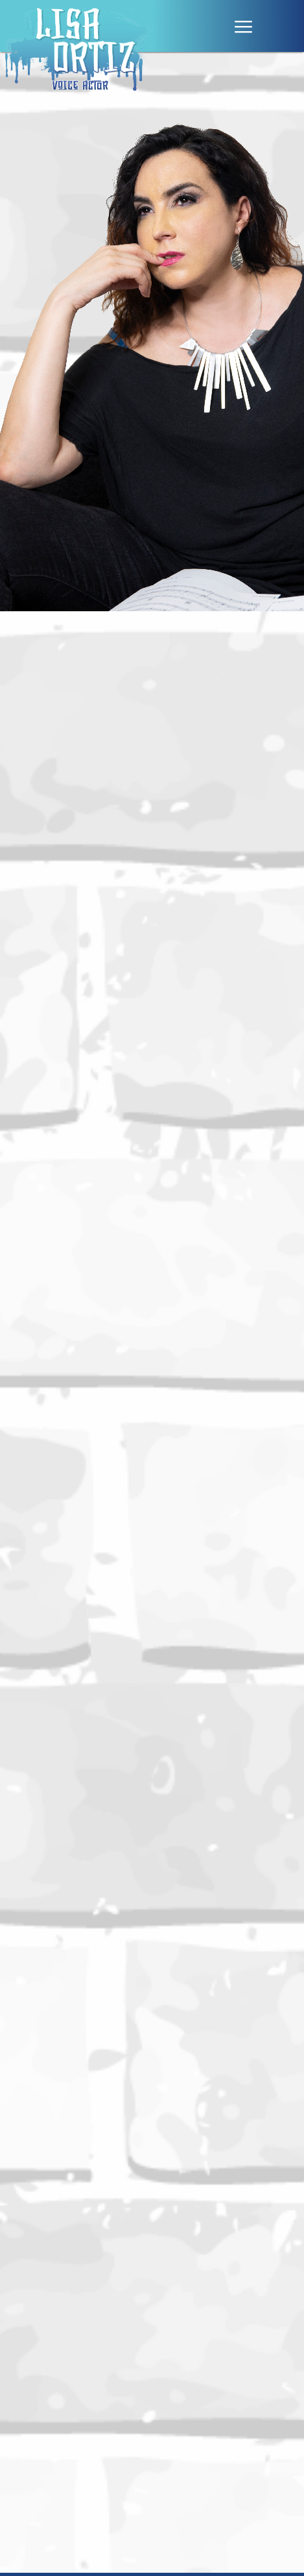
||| (244, 26)
